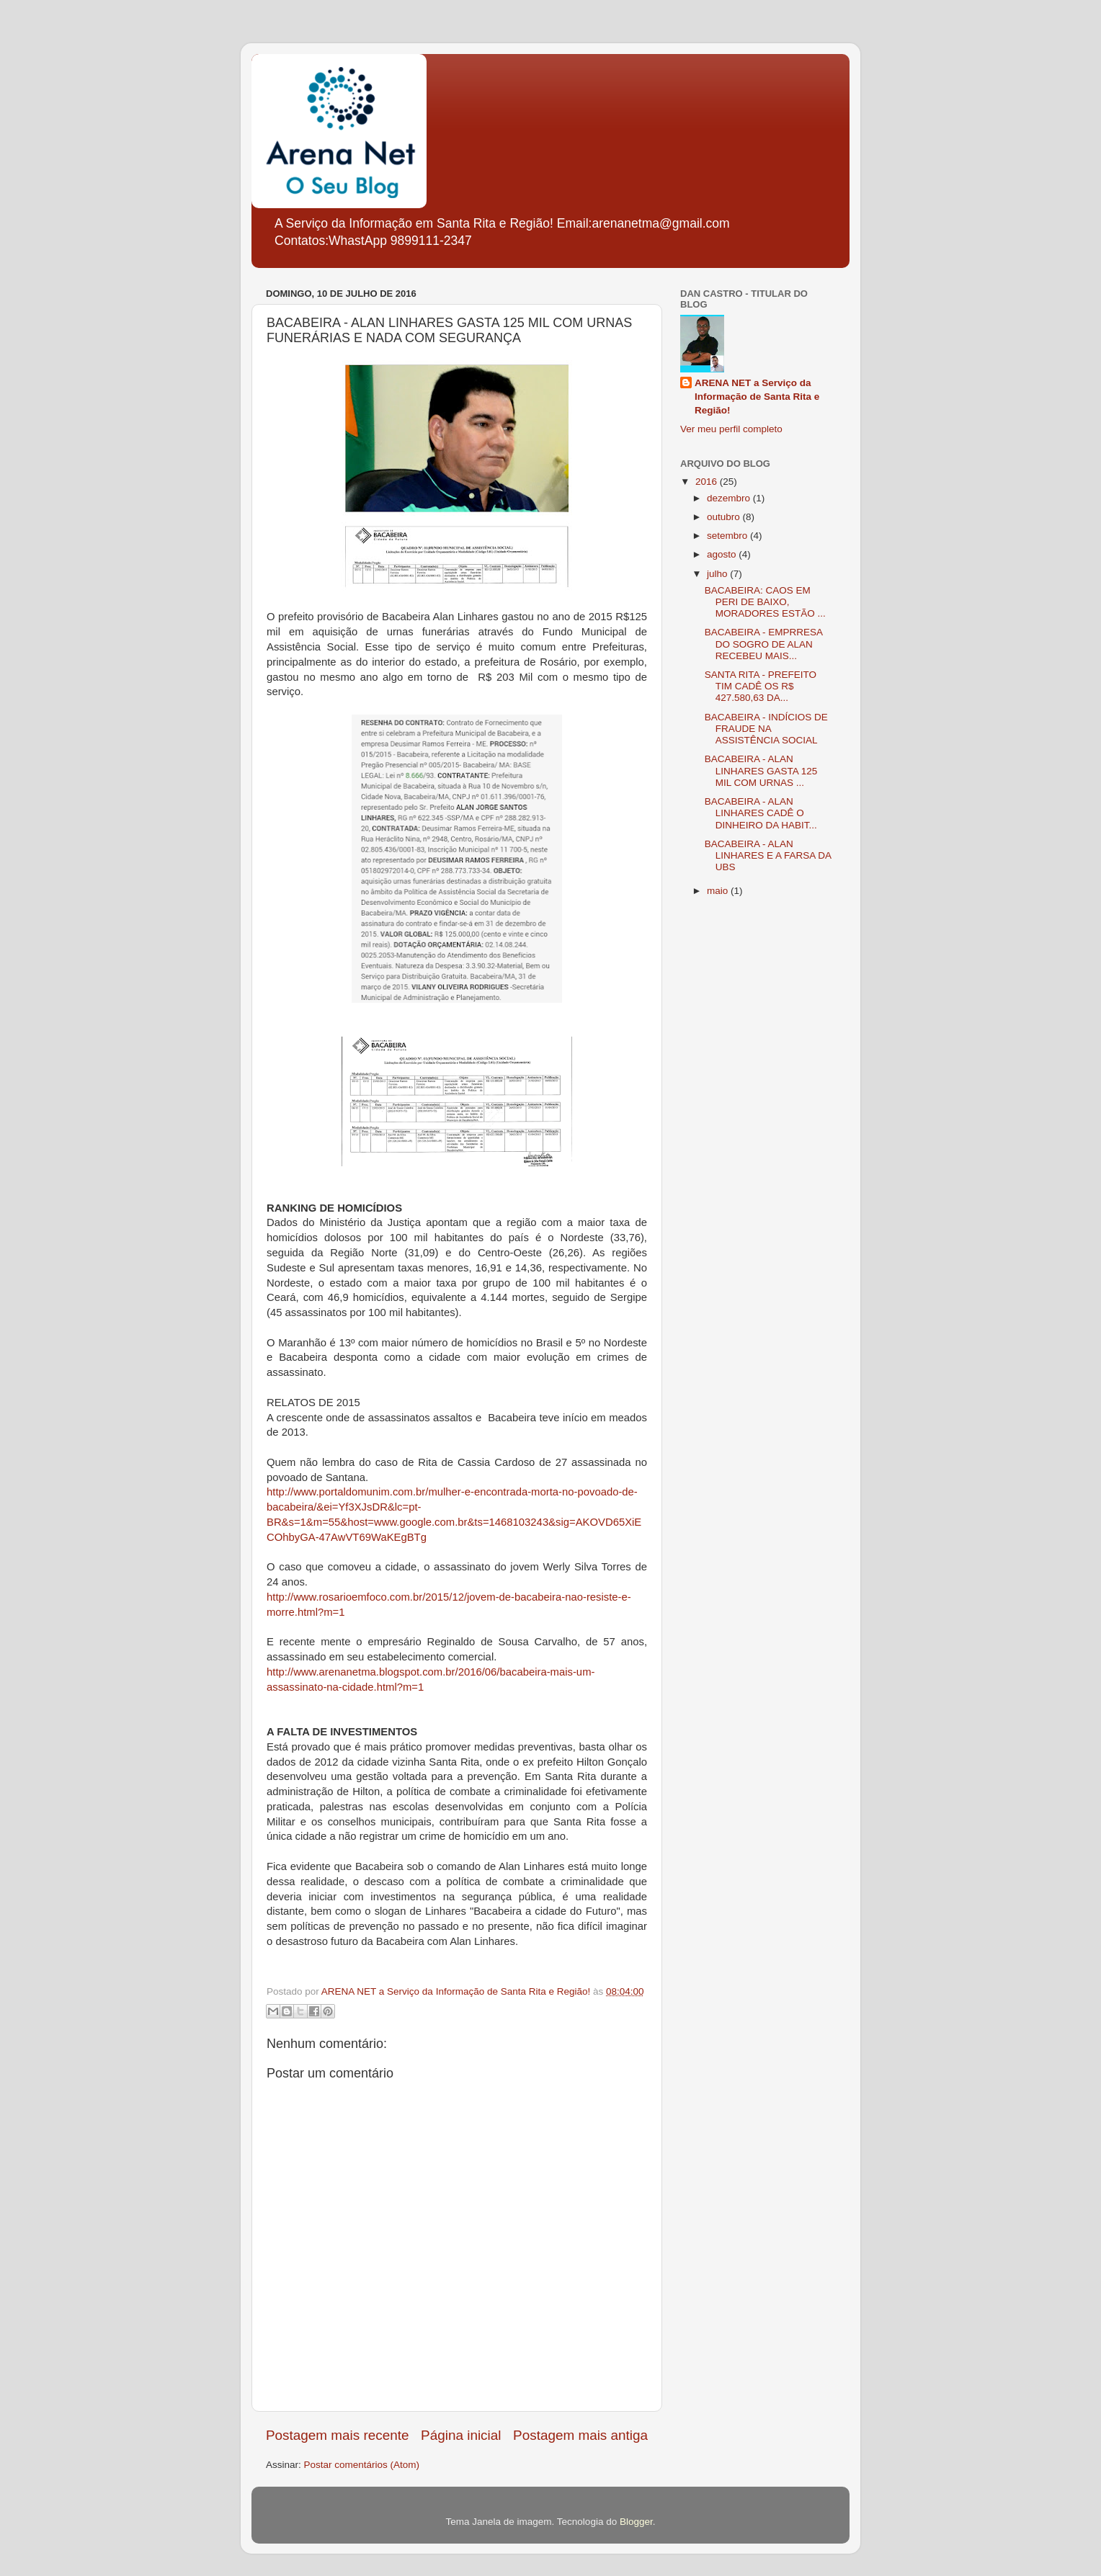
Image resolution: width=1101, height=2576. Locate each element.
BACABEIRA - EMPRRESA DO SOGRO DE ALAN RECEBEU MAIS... (764, 644)
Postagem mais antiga (580, 2435)
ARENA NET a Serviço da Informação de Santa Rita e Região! (757, 396)
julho (718, 573)
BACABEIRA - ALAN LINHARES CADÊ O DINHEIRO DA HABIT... (761, 813)
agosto (723, 554)
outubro (725, 516)
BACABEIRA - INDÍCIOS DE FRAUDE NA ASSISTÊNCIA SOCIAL (766, 729)
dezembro (730, 498)
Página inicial (461, 2435)
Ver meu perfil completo (731, 429)
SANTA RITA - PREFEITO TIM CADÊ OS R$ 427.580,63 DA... (760, 686)
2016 (707, 481)
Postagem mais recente (337, 2435)
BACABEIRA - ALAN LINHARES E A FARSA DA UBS (768, 855)
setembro (728, 535)
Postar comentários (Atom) (362, 2464)
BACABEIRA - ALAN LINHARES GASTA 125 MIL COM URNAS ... (761, 770)
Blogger (636, 2521)
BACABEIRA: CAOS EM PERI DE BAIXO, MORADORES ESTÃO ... (765, 602)
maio (719, 890)
